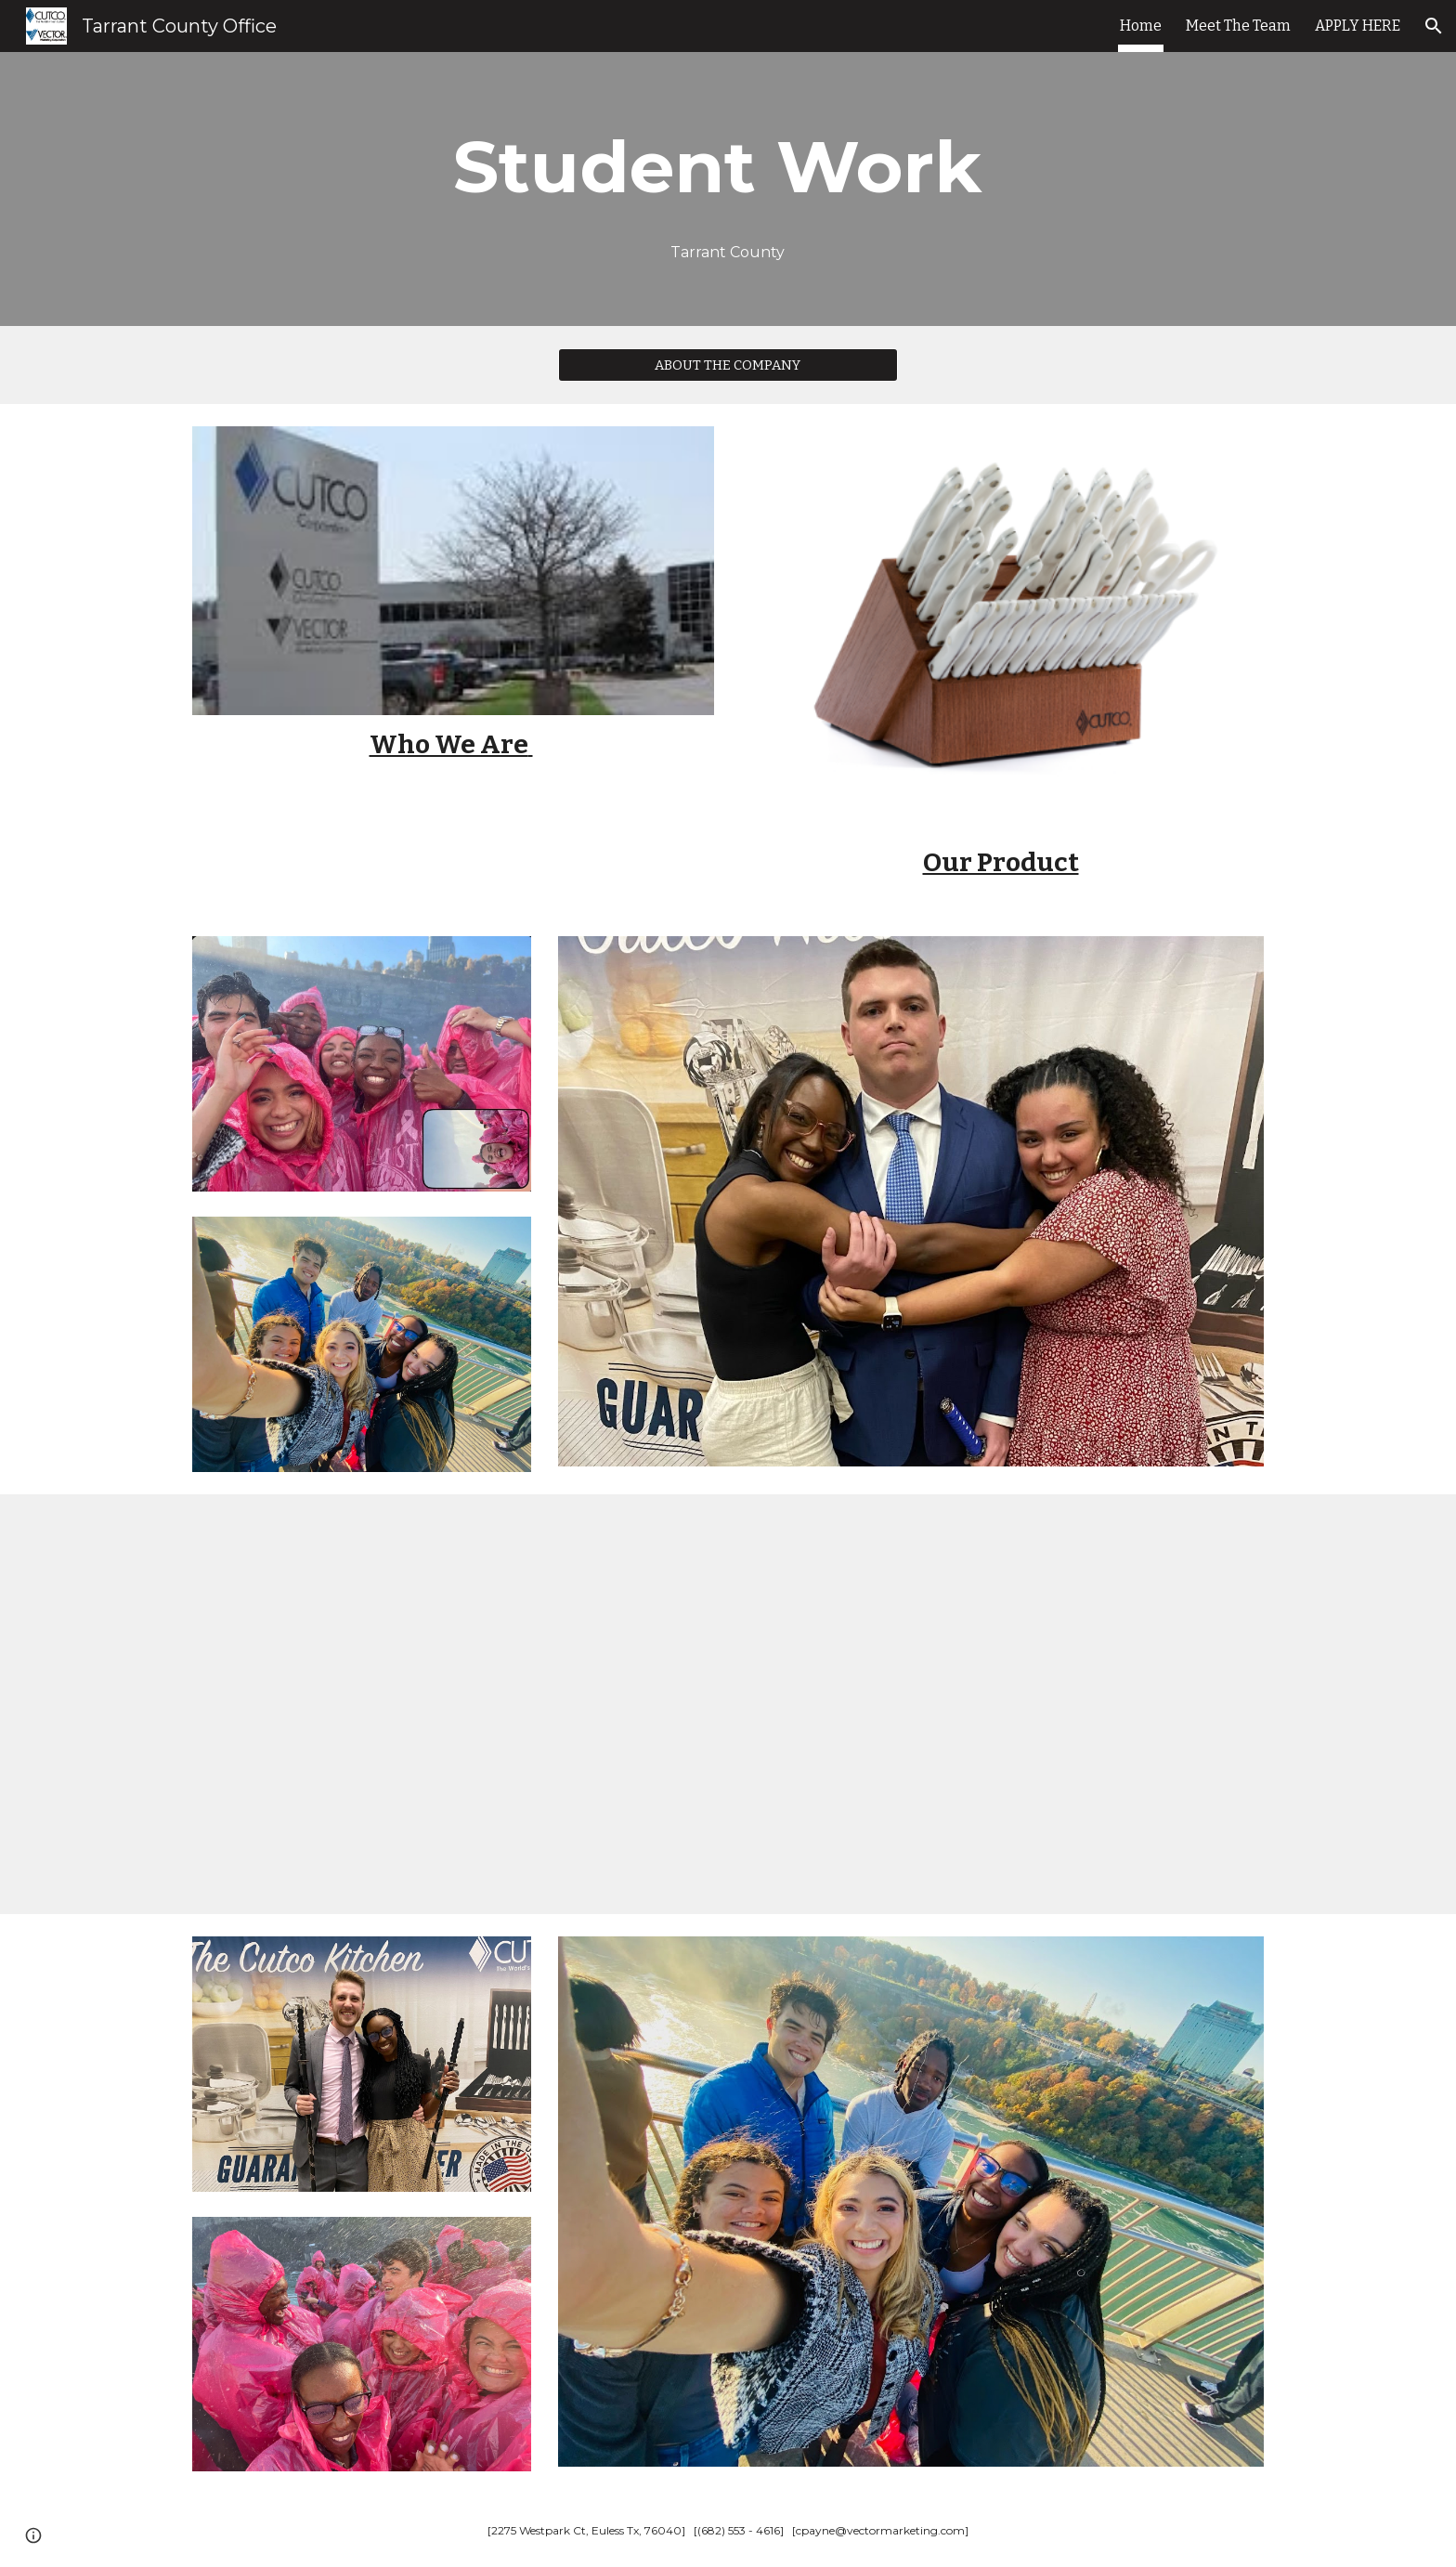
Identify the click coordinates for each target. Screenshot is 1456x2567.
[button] (1433, 26)
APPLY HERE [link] (1357, 25)
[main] (728, 167)
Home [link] (1141, 25)
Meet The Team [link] (1238, 25)
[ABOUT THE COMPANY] (727, 364)
